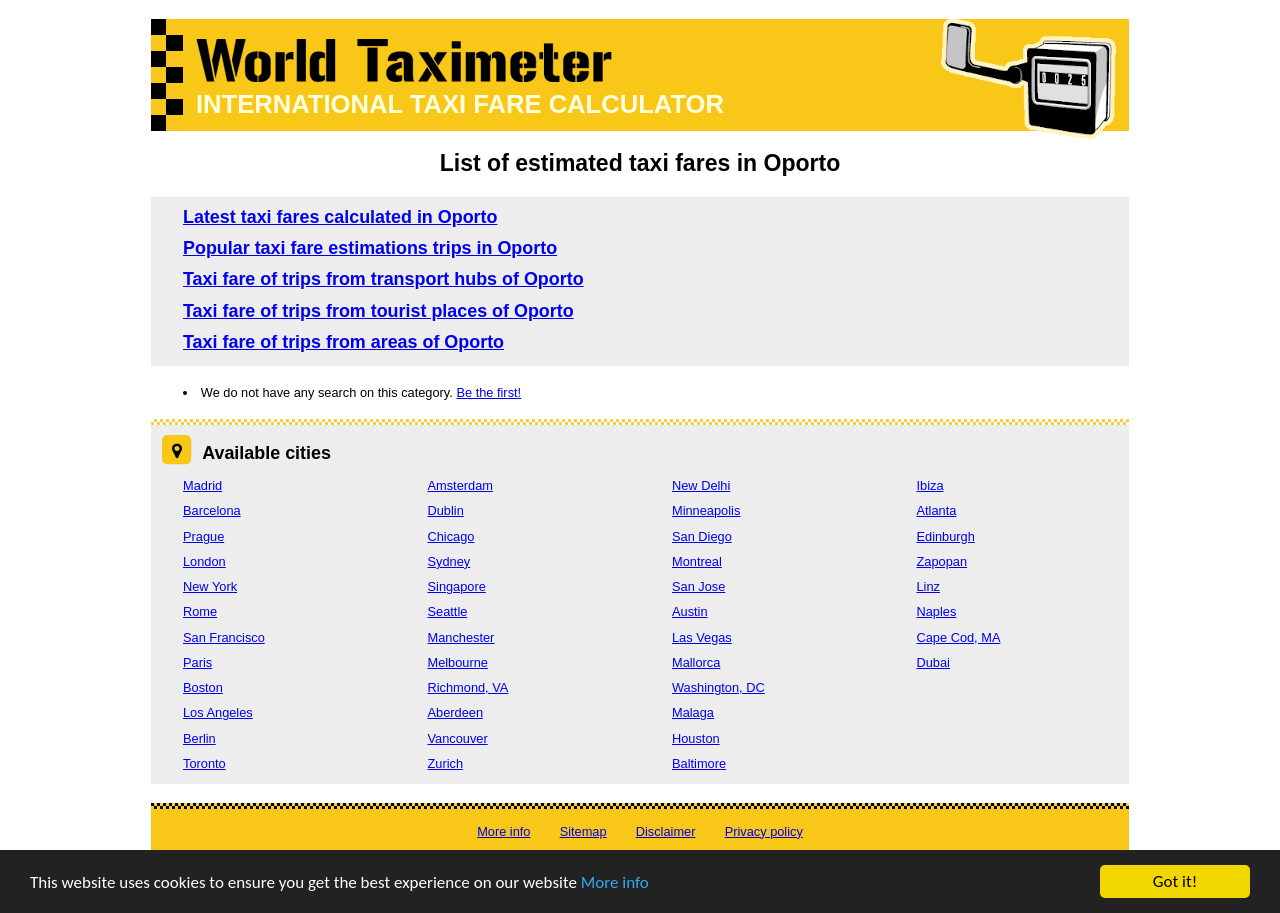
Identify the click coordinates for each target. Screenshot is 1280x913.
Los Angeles (218, 712)
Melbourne (458, 662)
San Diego (702, 536)
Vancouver (458, 738)
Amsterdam (460, 485)
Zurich (446, 763)
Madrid (202, 485)
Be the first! (488, 392)
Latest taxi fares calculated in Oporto (340, 217)
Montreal (697, 561)
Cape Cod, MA (959, 637)
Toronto (204, 763)
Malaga (693, 712)
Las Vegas (702, 637)
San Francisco (224, 637)
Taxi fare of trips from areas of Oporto (343, 342)
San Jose (698, 586)
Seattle (448, 611)
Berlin (199, 738)
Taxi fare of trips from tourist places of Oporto (378, 311)
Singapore (457, 586)
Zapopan (942, 561)
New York (210, 586)
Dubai (933, 662)
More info (615, 882)
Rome (200, 611)
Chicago (451, 536)
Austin (690, 611)
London (204, 561)
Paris (197, 662)
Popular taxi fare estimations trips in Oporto (370, 248)
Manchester (461, 637)
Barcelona (212, 510)
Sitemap (583, 831)
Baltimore (699, 763)
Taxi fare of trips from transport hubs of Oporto (383, 279)
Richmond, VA (468, 687)
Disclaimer (666, 831)
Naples (937, 611)
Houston (696, 738)
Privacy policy (764, 831)
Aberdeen (456, 712)
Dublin (446, 510)
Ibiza (930, 485)
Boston (203, 687)
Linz (928, 586)
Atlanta (937, 510)
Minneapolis (706, 510)
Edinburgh (946, 536)
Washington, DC (718, 687)
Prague (203, 536)
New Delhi (701, 485)
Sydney (449, 561)
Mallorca (696, 662)
